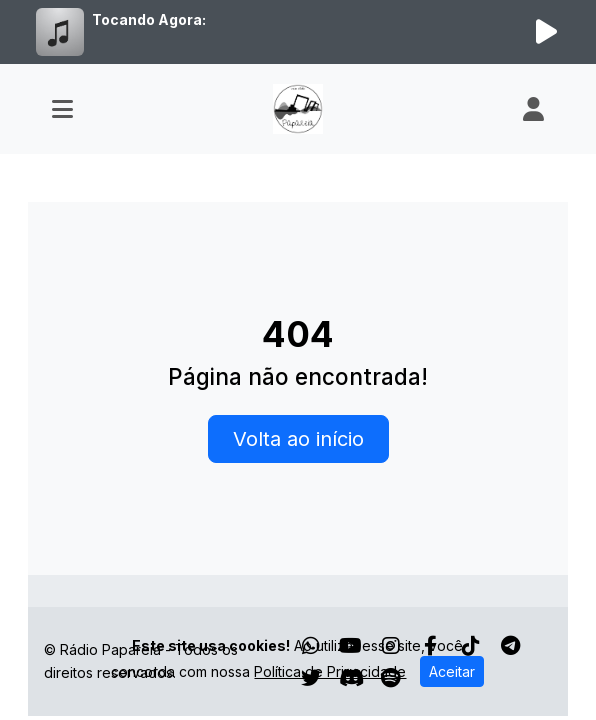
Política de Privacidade (330, 671)
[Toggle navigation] (62, 109)
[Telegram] (510, 646)
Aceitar (452, 671)
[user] (533, 109)
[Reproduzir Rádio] (546, 32)
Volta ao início (298, 439)
